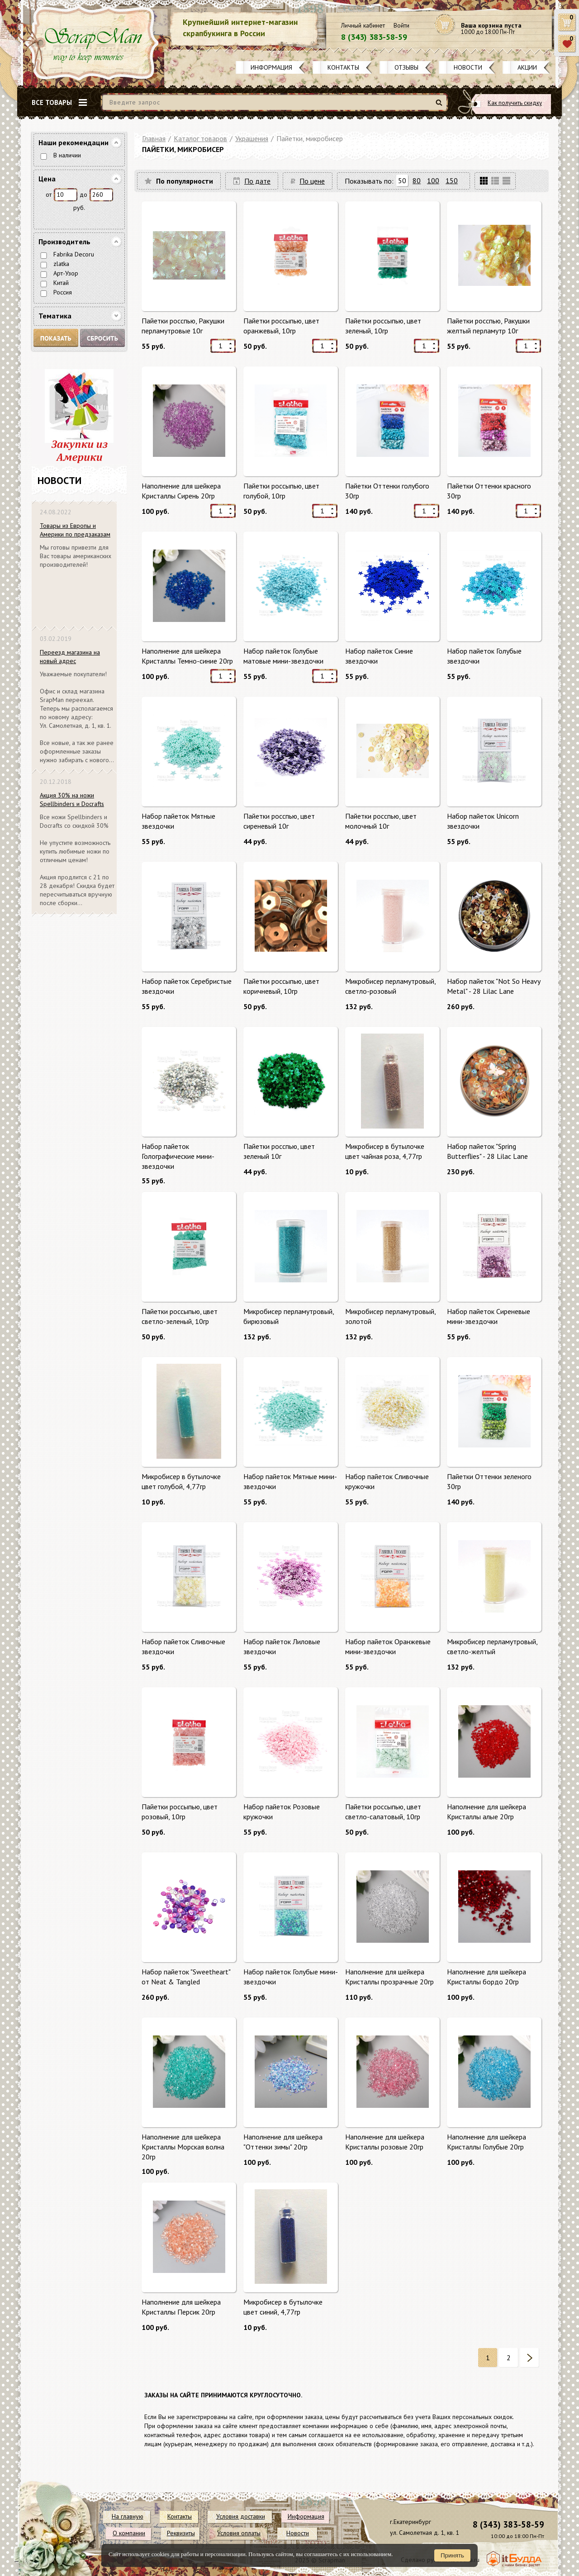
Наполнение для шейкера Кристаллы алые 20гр (486, 1811)
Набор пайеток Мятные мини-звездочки (290, 1481)
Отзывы (406, 67)
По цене (312, 181)
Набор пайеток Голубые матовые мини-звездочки (283, 655)
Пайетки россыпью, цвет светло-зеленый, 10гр (180, 1316)
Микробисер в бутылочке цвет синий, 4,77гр (283, 2306)
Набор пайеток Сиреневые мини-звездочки (488, 1316)
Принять (452, 2555)
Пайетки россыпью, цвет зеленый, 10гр (383, 325)
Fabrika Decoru (73, 254)
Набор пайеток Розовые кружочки (281, 1811)
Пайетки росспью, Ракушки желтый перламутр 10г (488, 325)
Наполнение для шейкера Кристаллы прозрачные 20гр (389, 1976)
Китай (61, 283)
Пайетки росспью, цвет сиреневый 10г (279, 820)
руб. (79, 208)
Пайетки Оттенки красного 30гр (489, 490)
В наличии (67, 155)
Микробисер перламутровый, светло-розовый (390, 986)
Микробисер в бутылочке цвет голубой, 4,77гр (181, 1481)
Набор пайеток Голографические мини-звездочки (178, 1156)
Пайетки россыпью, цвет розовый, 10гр (180, 1811)
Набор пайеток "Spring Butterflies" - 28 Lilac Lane (487, 1151)
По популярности (184, 181)
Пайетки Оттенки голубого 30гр (387, 490)
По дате (257, 181)
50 (402, 180)
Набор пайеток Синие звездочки (379, 655)
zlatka (61, 264)
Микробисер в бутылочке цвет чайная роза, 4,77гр (384, 1151)
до (83, 194)
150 (452, 180)
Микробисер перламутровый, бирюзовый (288, 1316)
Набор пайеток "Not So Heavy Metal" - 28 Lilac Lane (493, 986)
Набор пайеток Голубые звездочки (484, 655)
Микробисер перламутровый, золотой (390, 1316)
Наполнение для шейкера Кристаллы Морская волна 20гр (183, 2146)
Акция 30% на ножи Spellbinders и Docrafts (72, 799)
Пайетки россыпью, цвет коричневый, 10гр (281, 986)
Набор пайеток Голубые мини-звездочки (290, 1976)
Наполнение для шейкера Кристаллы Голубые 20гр (486, 2141)
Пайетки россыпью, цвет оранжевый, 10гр (281, 325)
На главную (127, 2516)
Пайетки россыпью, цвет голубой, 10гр (281, 490)
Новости (468, 67)
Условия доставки (240, 2516)
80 (417, 180)
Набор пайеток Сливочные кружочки (387, 1481)
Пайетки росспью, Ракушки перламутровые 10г (183, 325)
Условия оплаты (239, 2533)
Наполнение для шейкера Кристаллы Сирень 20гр (181, 490)
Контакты (343, 67)
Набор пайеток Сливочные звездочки (183, 1646)
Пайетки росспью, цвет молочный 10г (381, 820)
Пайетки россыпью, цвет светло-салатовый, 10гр (383, 1811)
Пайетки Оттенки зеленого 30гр (489, 1481)
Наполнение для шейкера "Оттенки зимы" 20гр (283, 2141)
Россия (62, 292)
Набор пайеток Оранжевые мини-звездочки (388, 1646)
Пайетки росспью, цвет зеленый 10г (279, 1151)
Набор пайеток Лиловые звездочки (281, 1646)
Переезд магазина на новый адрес (70, 656)
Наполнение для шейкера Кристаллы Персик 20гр (181, 2306)
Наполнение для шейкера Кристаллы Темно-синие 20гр (187, 655)
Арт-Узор (65, 273)
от (49, 194)
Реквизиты (181, 2533)
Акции (527, 67)
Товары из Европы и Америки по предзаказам (75, 530)
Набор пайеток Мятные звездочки (178, 820)
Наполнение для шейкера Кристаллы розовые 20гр (384, 2141)
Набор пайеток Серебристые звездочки (187, 986)
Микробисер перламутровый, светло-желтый (492, 1646)
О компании (129, 2533)
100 (433, 180)
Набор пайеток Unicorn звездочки (483, 820)
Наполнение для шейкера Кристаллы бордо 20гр (486, 1976)
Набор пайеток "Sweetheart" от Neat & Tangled (186, 1976)
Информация (271, 67)
